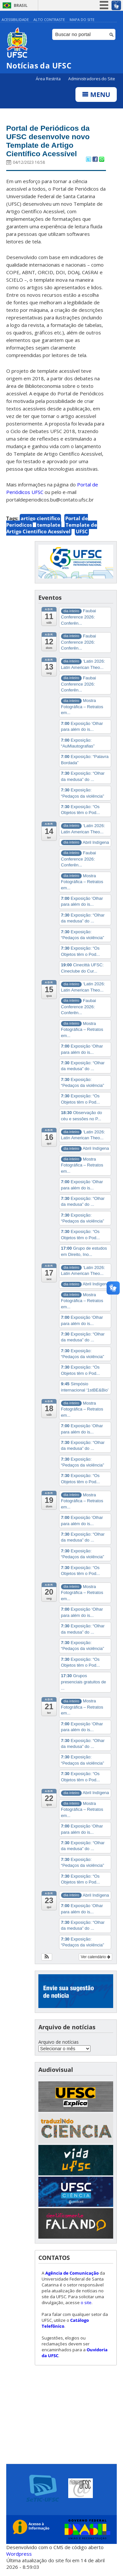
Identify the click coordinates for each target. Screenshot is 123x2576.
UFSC (82, 534)
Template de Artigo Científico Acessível (51, 531)
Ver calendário (95, 1959)
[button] (47, 1959)
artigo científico (40, 521)
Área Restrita (49, 79)
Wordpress (19, 2556)
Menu (96, 94)
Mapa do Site (82, 19)
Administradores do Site (91, 79)
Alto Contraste (49, 19)
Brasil (21, 5)
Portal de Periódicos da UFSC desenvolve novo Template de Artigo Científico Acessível (51, 142)
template (48, 527)
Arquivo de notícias (58, 2044)
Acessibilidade (15, 19)
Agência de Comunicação (72, 2276)
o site (86, 2305)
